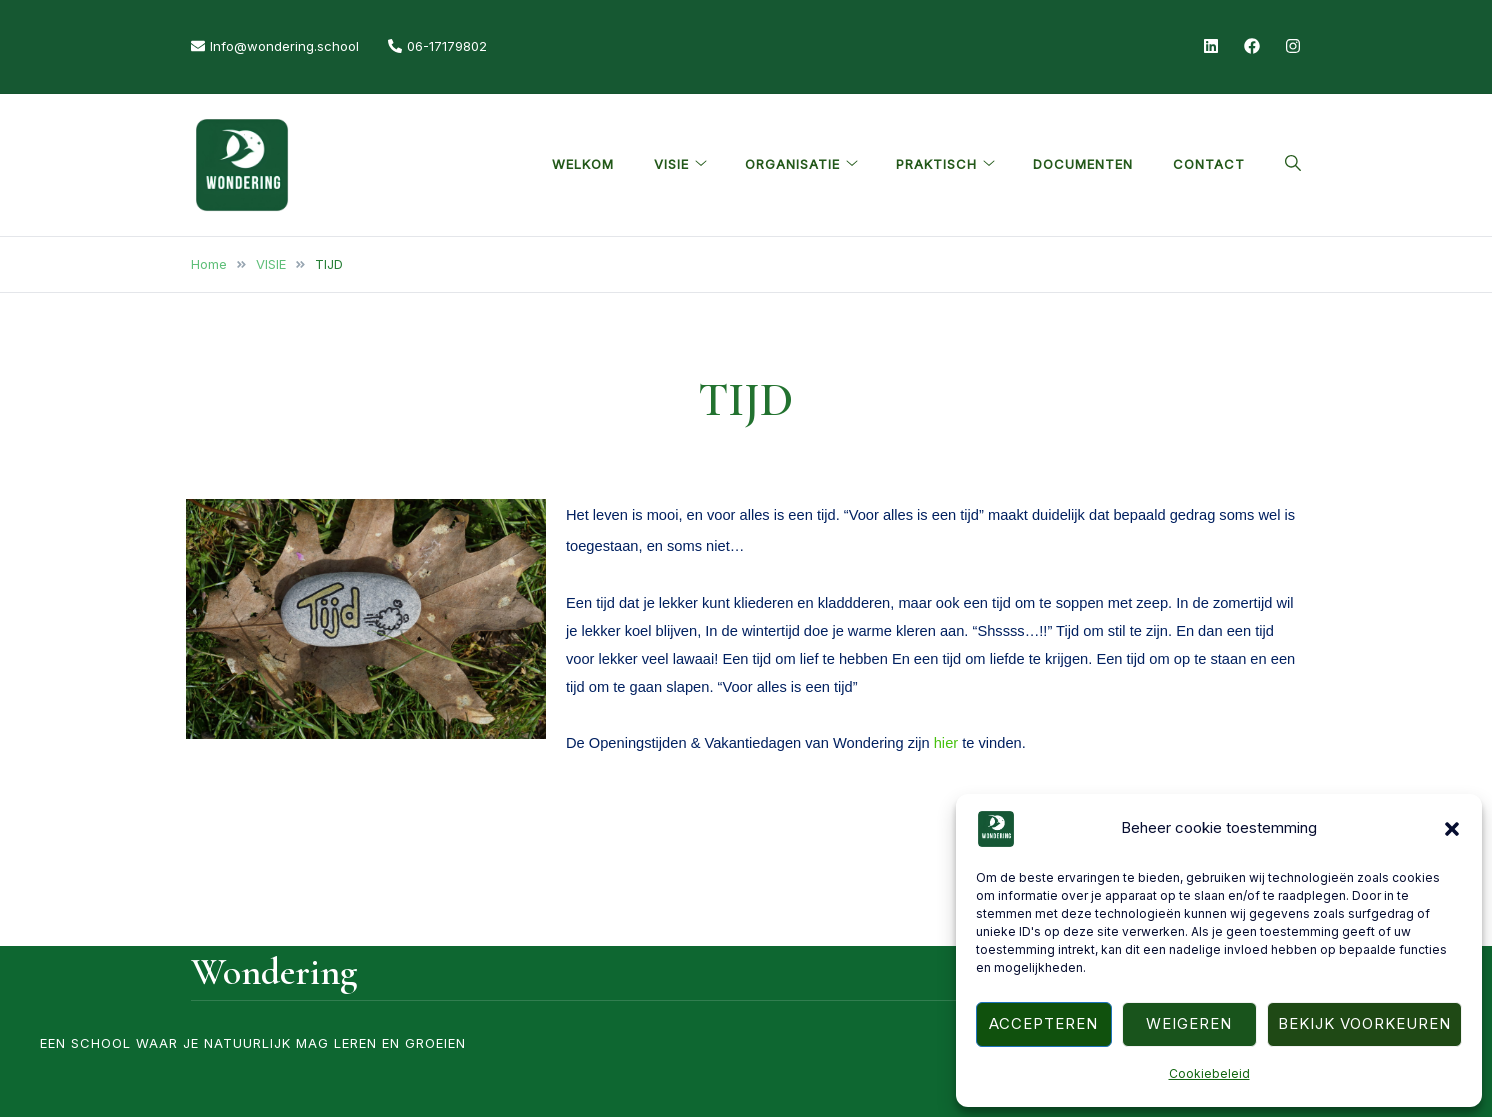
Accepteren (1043, 1023)
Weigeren (1189, 1023)
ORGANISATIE (792, 164)
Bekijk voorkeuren (1364, 1023)
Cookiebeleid (1209, 1073)
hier (948, 743)
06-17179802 (437, 46)
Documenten (1083, 164)
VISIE (671, 164)
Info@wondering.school (275, 46)
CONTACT (1209, 164)
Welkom (583, 164)
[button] (1452, 829)
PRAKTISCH (936, 164)
